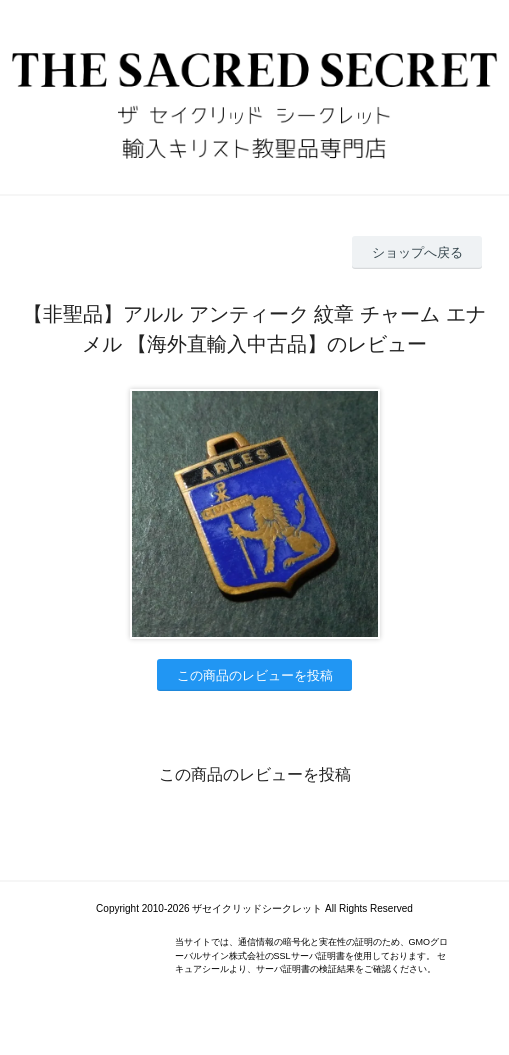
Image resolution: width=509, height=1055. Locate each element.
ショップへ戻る (417, 252)
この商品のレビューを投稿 (255, 675)
